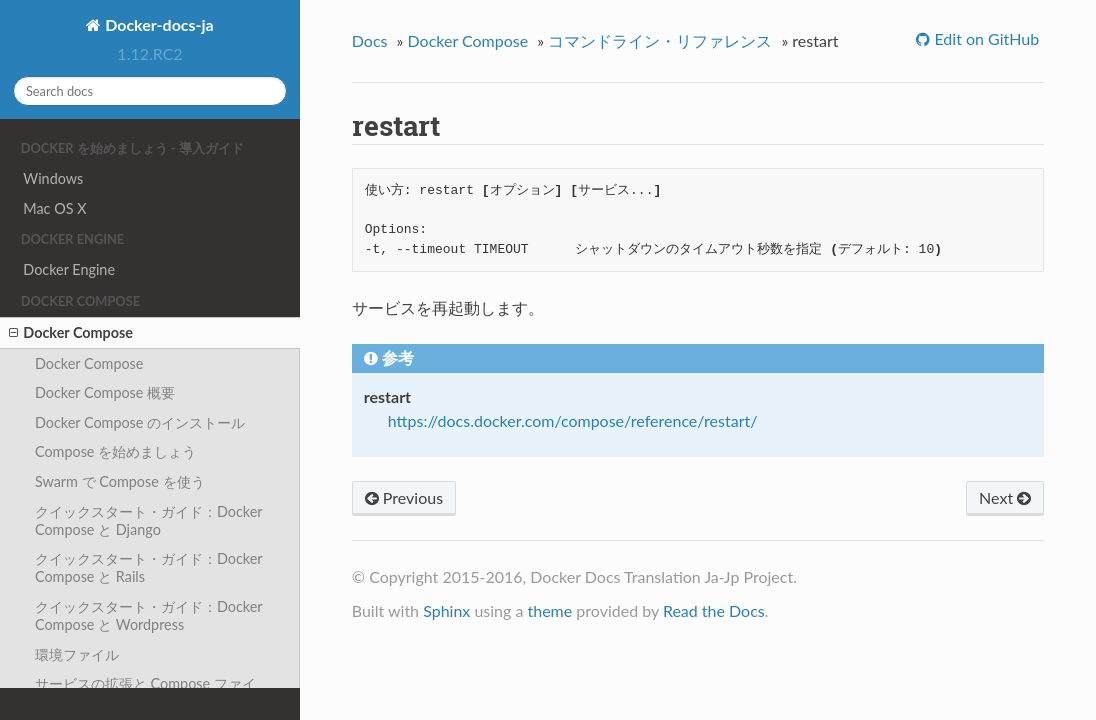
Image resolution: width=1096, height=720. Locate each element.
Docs (370, 40)
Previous (404, 497)
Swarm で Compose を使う (120, 481)
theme (549, 610)
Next (1005, 497)
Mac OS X (54, 208)
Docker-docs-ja (157, 24)
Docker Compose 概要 (105, 392)
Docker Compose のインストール (140, 422)
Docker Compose (71, 333)
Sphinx (446, 610)
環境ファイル (77, 654)
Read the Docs (714, 610)
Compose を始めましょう (115, 451)
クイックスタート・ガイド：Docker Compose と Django (149, 520)
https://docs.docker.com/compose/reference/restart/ (573, 420)
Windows (53, 178)
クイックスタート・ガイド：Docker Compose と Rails (149, 567)
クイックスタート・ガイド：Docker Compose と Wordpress (149, 615)
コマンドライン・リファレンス (660, 40)
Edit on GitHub (984, 38)
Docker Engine (69, 269)
